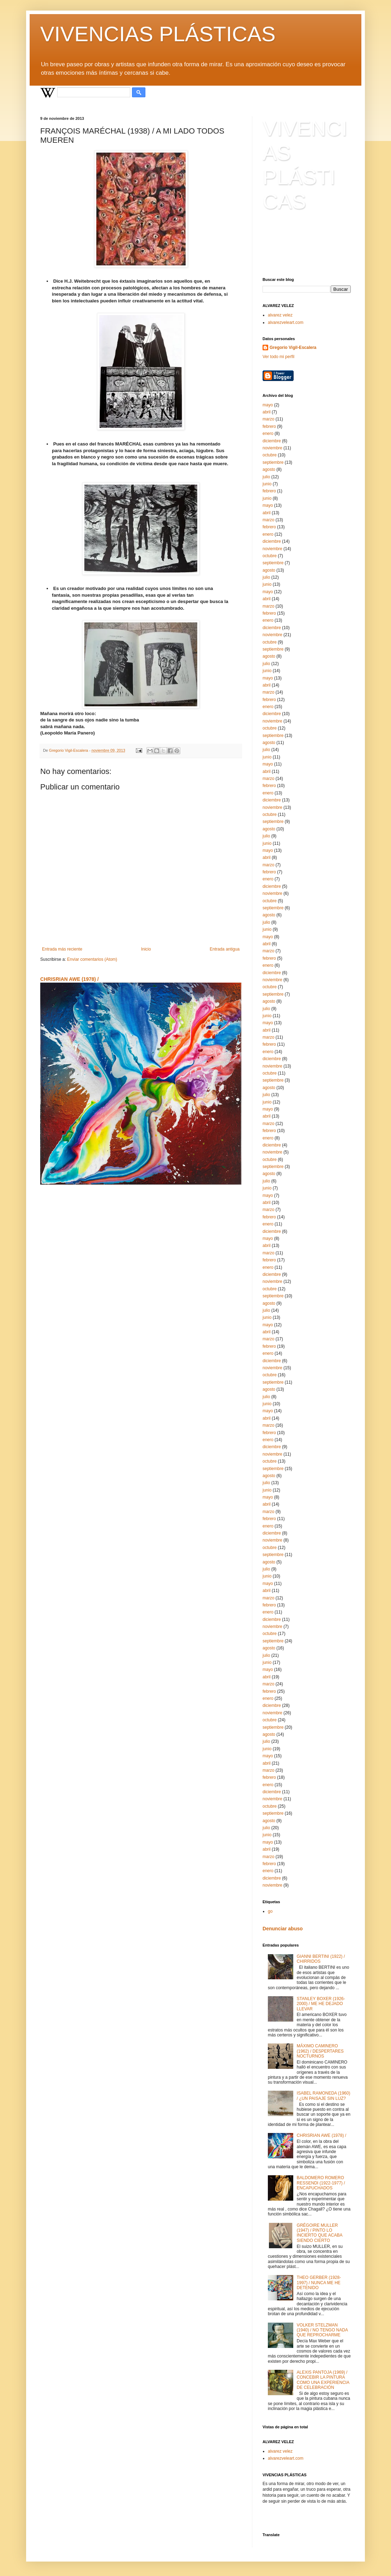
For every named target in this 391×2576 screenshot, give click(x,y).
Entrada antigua (225, 949)
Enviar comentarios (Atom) (92, 959)
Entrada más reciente (62, 949)
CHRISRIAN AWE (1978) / (69, 979)
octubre (270, 455)
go (270, 1911)
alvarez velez (280, 315)
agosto (269, 469)
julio (266, 476)
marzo (268, 419)
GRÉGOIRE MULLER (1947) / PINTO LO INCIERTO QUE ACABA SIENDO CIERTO (319, 2233)
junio (267, 483)
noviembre (272, 447)
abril (267, 412)
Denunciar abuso (283, 1928)
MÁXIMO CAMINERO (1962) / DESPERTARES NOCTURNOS (320, 2051)
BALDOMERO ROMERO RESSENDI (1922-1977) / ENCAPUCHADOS (321, 2182)
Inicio (146, 949)
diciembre (272, 440)
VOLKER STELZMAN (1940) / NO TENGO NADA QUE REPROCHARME (322, 2330)
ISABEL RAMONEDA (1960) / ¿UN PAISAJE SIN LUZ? (323, 2096)
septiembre (273, 462)
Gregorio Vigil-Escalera (293, 347)
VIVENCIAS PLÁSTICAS (158, 34)
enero (268, 433)
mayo (268, 404)
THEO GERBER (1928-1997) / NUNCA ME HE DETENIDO (319, 2282)
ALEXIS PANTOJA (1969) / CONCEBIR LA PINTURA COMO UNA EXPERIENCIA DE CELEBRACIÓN (323, 2380)
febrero (269, 426)
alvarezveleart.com (285, 322)
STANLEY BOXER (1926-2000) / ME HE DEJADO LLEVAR (321, 2003)
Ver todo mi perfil (278, 356)
